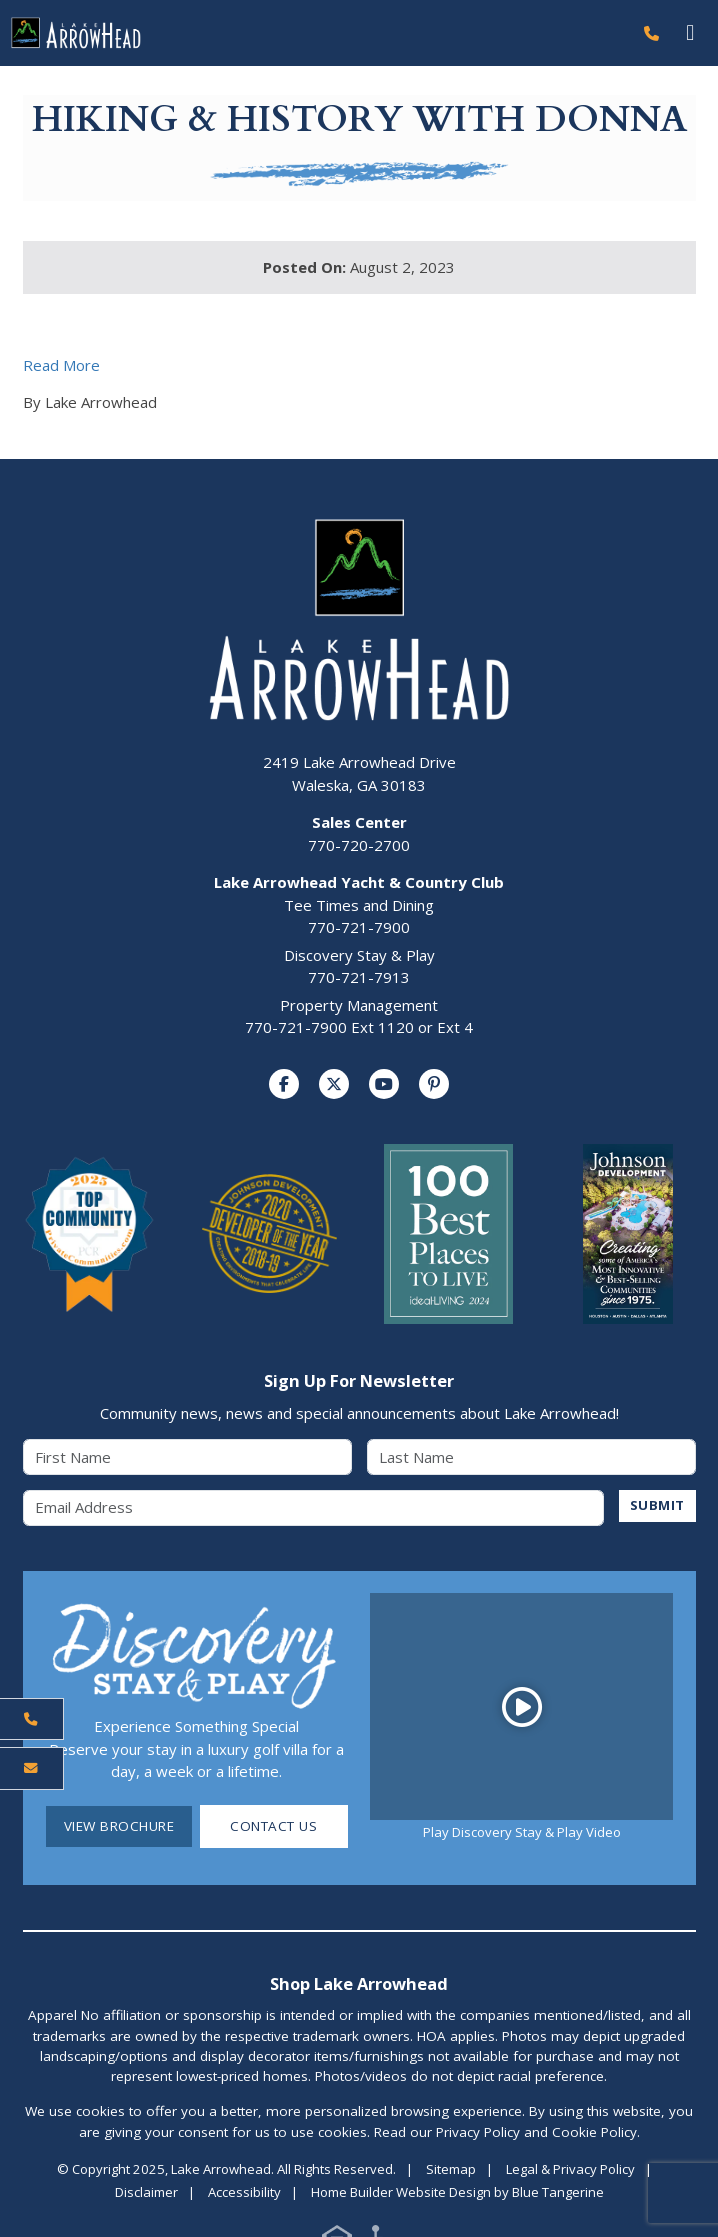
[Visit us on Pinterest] (434, 1084)
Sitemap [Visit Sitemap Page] (451, 2169)
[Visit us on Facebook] (284, 1084)
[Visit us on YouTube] (384, 1084)
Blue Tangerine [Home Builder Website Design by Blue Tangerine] (558, 2192)
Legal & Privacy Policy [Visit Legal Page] (570, 2169)
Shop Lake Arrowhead (359, 1984)
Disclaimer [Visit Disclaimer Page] (146, 2192)
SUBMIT (657, 1505)
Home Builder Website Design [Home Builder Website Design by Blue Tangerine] (401, 2192)
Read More (61, 365)
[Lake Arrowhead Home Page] (316, 33)
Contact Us (273, 1827)
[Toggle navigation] (690, 32)
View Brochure (119, 1827)
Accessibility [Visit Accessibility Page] (244, 2192)
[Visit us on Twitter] (334, 1084)
